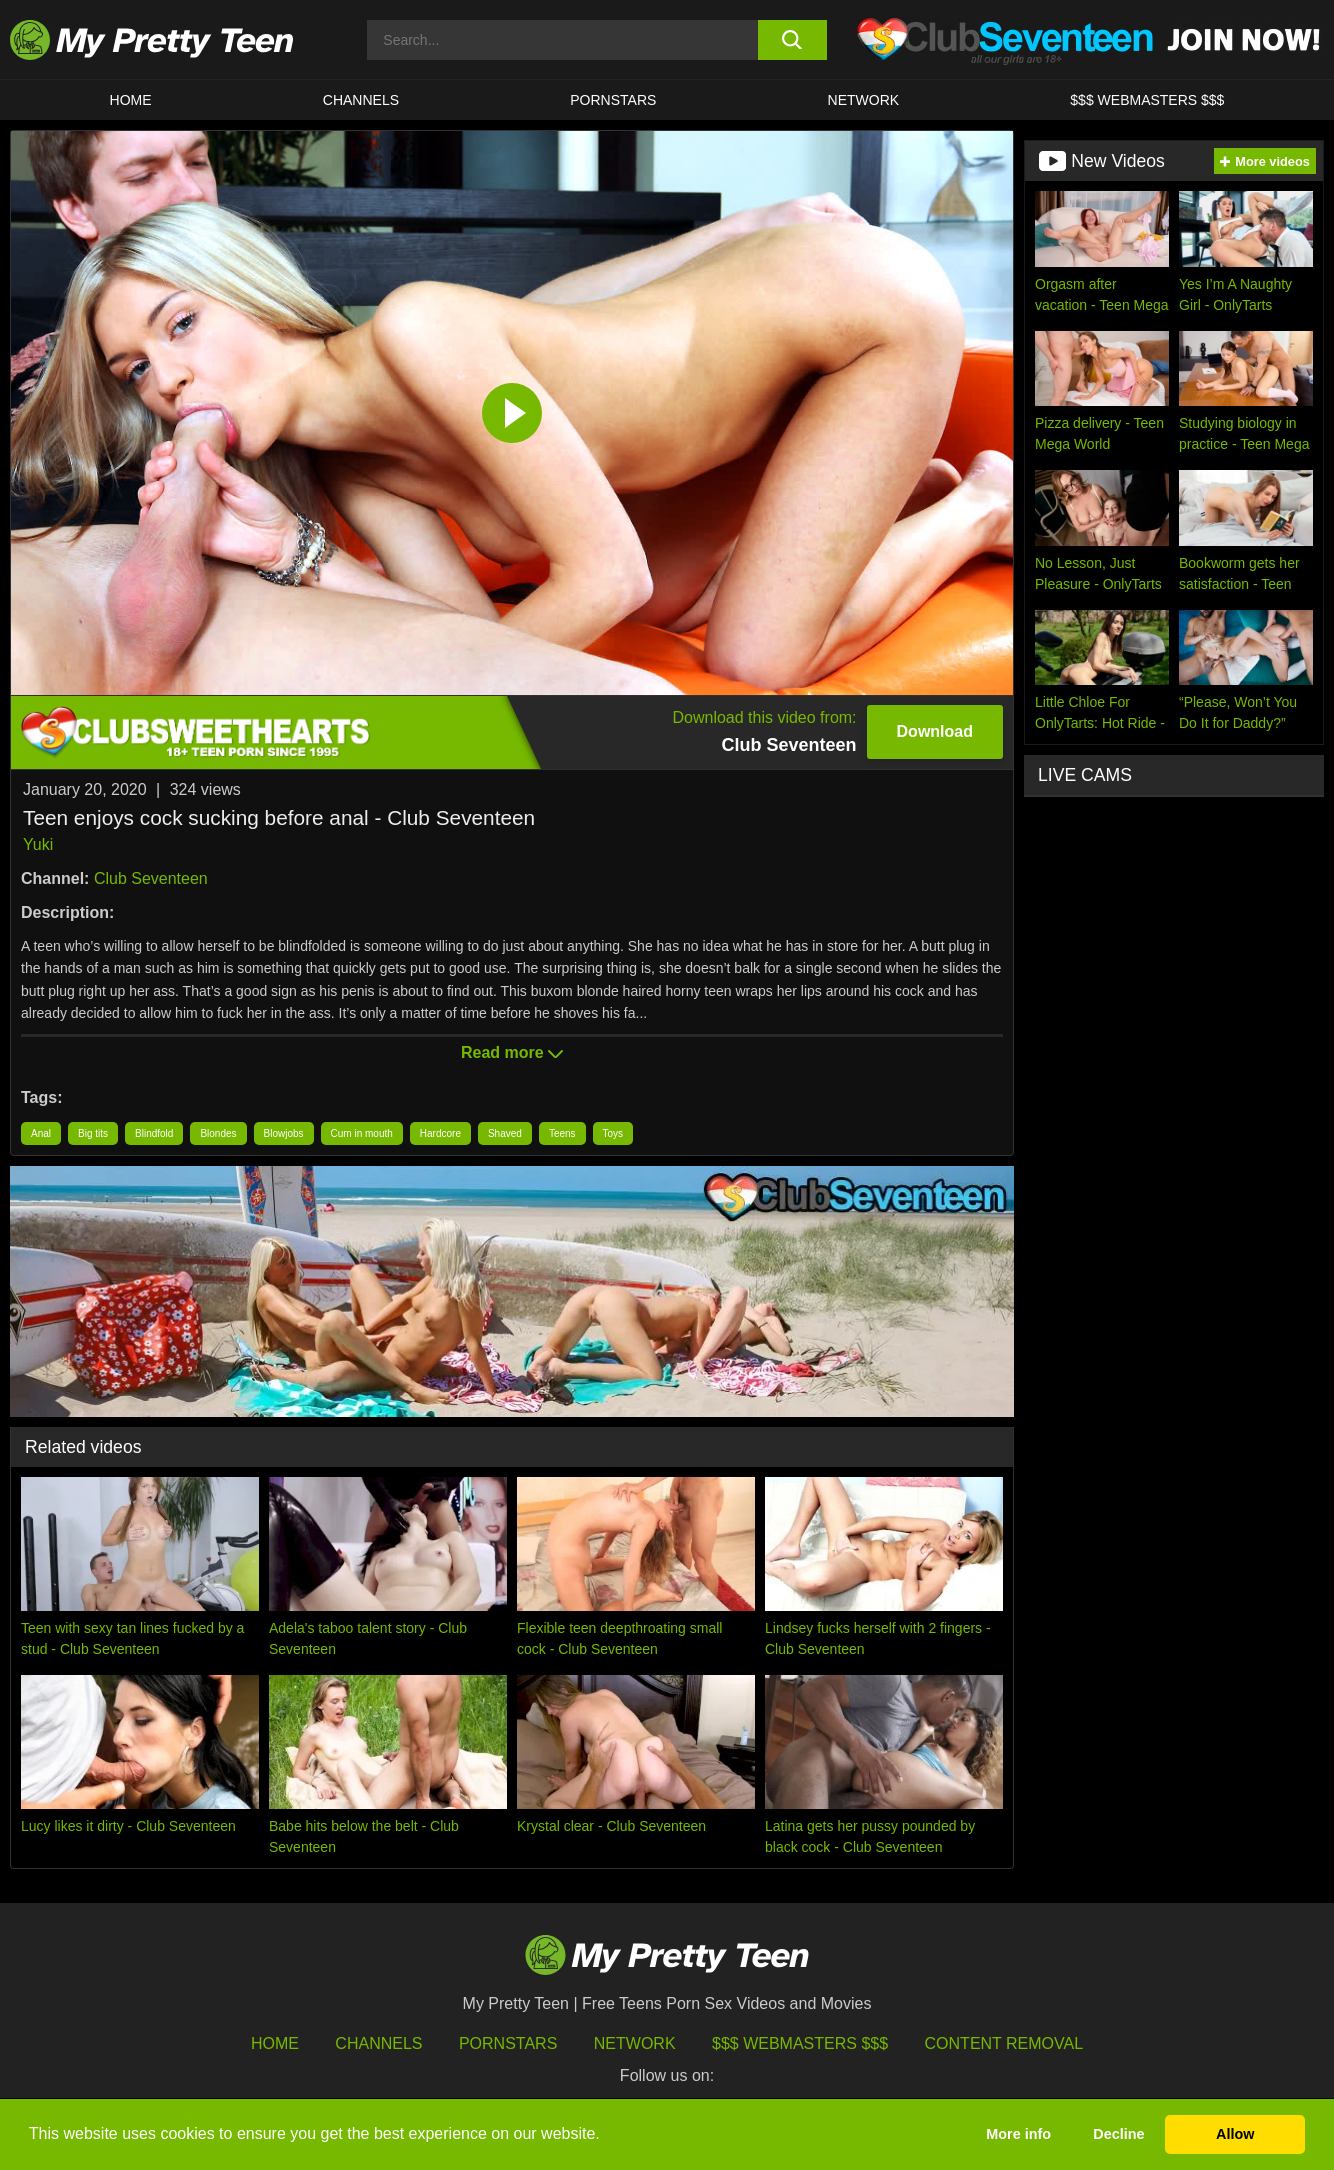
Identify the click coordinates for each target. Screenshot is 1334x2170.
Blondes (218, 1133)
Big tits (93, 1133)
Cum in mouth (362, 1133)
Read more (512, 1052)
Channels (378, 2043)
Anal (41, 1133)
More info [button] (1018, 2134)
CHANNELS (361, 100)
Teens (562, 1133)
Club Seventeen (151, 878)
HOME (131, 100)
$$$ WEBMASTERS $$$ (1147, 100)
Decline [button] (1118, 2134)
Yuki (38, 844)
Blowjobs (284, 1133)
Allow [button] (1235, 2134)
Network (864, 100)
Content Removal (1004, 2043)
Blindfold (154, 1133)
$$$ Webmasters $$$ (800, 2043)
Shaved (505, 1133)
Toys (613, 1133)
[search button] (792, 40)
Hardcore (440, 1133)
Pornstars (613, 100)
